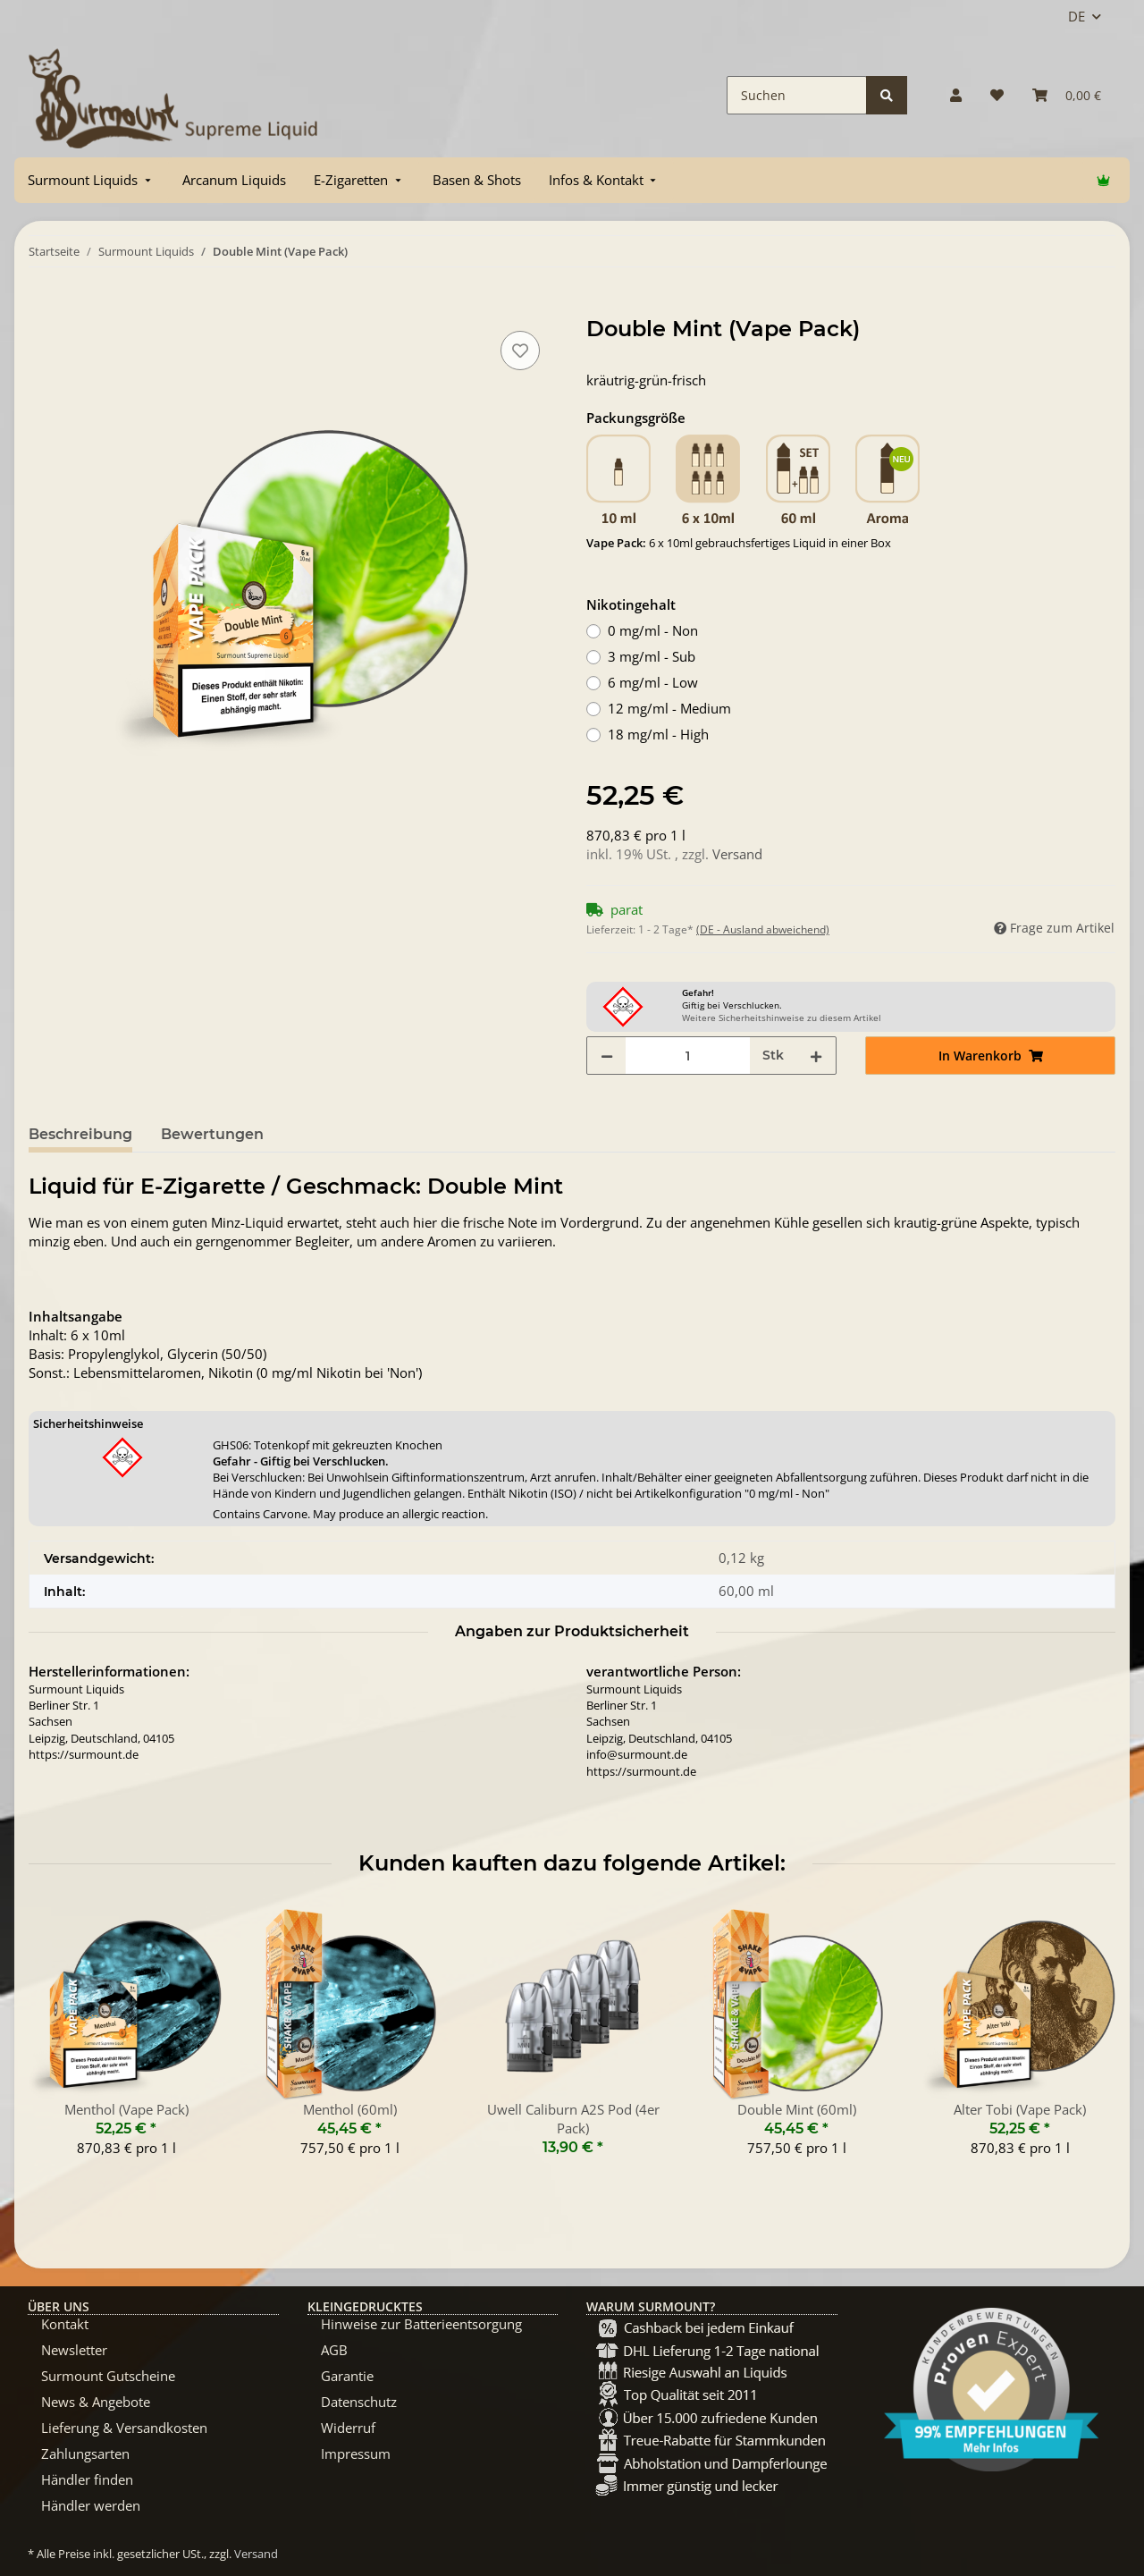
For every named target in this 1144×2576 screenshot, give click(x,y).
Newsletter (74, 2350)
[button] (956, 95)
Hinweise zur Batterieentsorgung (421, 2324)
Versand (737, 854)
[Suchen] (797, 95)
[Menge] (688, 1055)
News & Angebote (95, 2402)
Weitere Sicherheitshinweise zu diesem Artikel (781, 1017)
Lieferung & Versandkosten (124, 2428)
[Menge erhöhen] (816, 1055)
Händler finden (87, 2479)
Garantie (347, 2376)
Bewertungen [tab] (212, 1134)
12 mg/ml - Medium (669, 708)
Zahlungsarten (85, 2453)
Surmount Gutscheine (108, 2376)
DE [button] (1076, 16)
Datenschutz (359, 2402)
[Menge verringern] (607, 1055)
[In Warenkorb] (43, 307)
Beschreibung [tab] (80, 1134)
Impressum (356, 2453)
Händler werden (90, 2505)
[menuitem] (91, 180)
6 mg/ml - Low (653, 682)
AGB (334, 2350)
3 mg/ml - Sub (651, 656)
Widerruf (348, 2428)
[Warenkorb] (1066, 95)
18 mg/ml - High (658, 734)
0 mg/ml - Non (653, 630)
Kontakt (64, 2324)
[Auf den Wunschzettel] (520, 350)
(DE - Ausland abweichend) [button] (762, 929)
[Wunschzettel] (997, 95)
